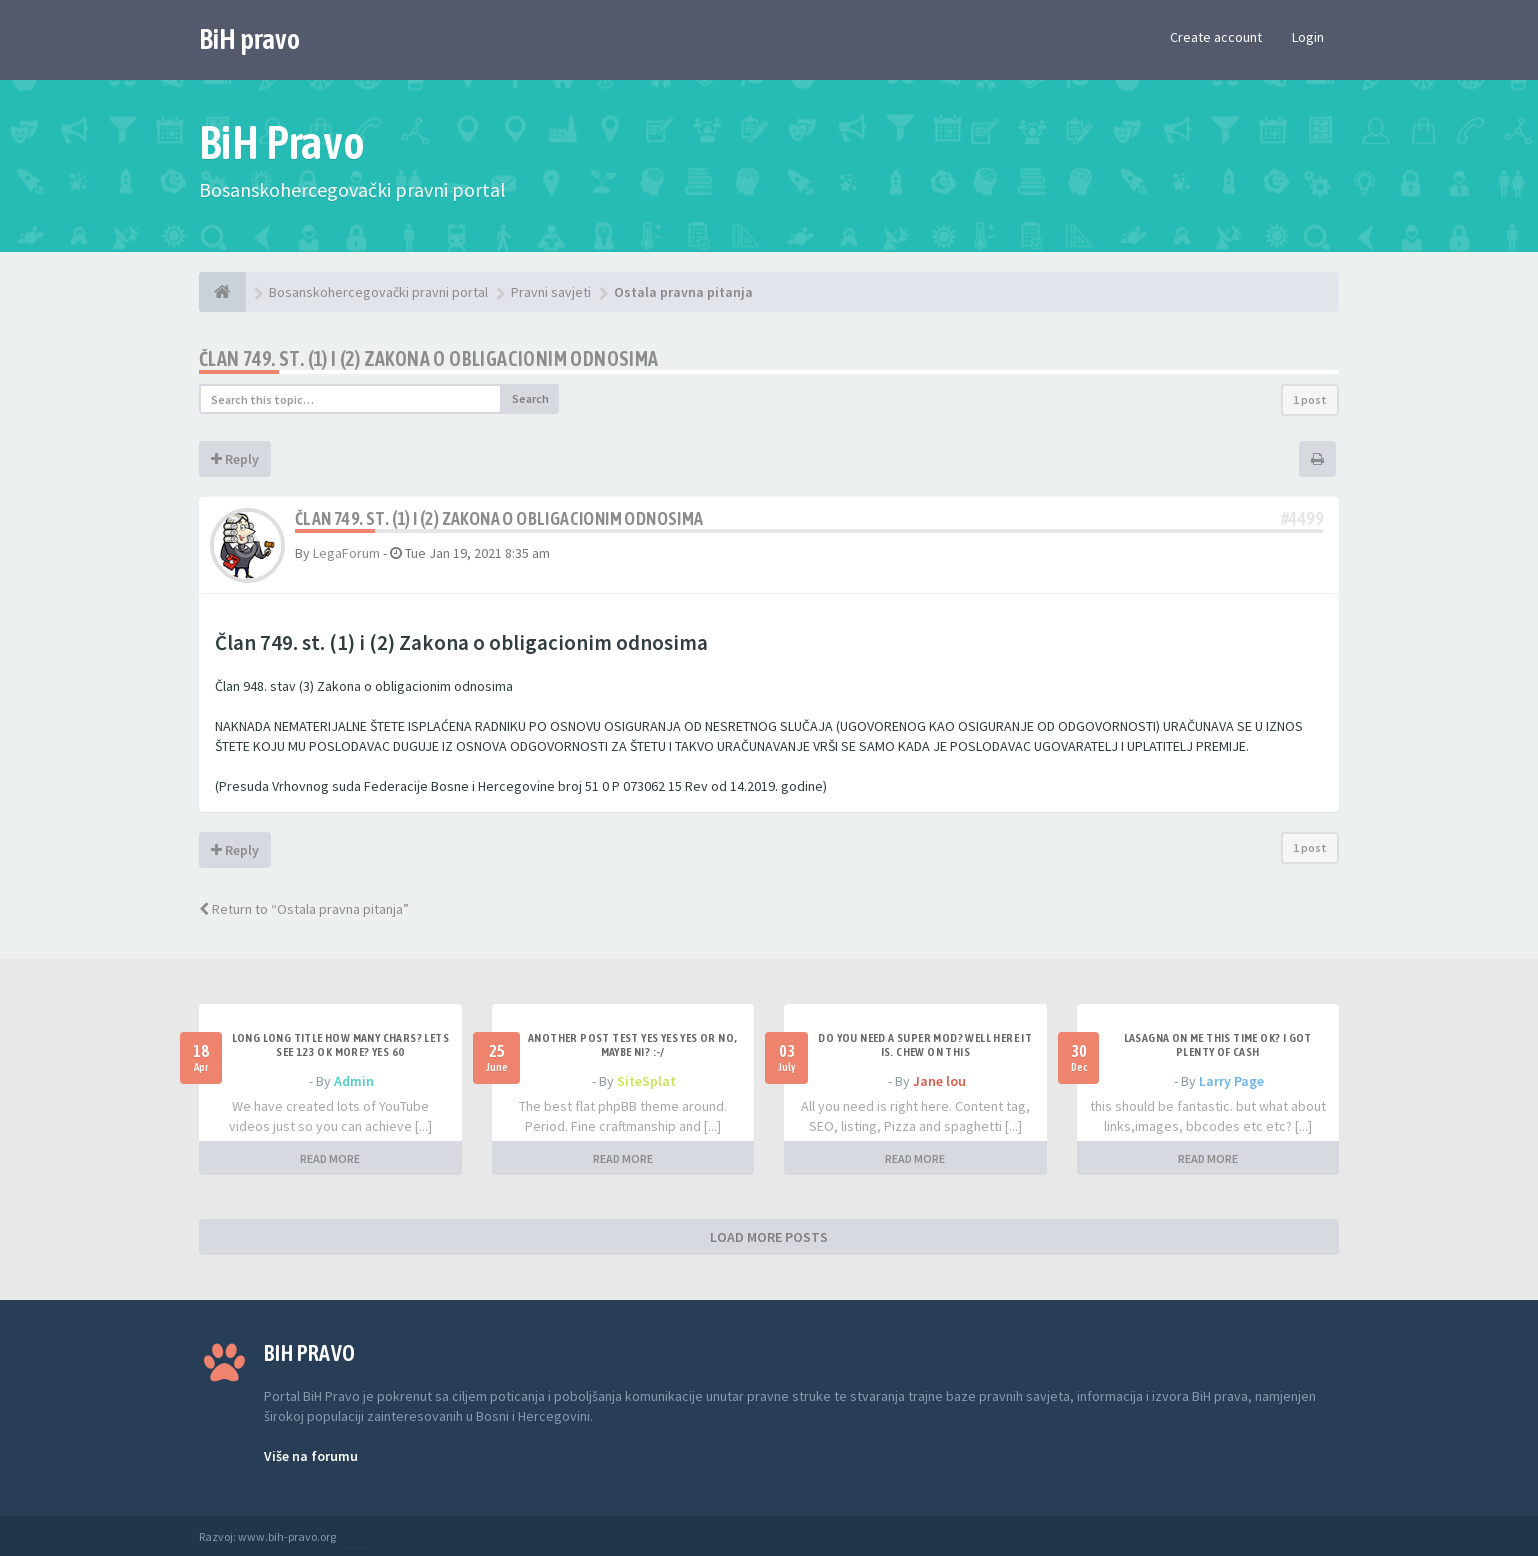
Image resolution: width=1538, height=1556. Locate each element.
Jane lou (939, 1081)
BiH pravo (249, 39)
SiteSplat (646, 1081)
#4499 (1302, 518)
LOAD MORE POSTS (769, 1237)
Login (1308, 37)
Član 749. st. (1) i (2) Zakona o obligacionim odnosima (429, 358)
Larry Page (1231, 1081)
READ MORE (330, 1158)
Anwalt (356, 1536)
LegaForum (346, 553)
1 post (1310, 399)
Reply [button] (235, 459)
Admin (354, 1081)
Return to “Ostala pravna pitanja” (304, 909)
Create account (1216, 37)
